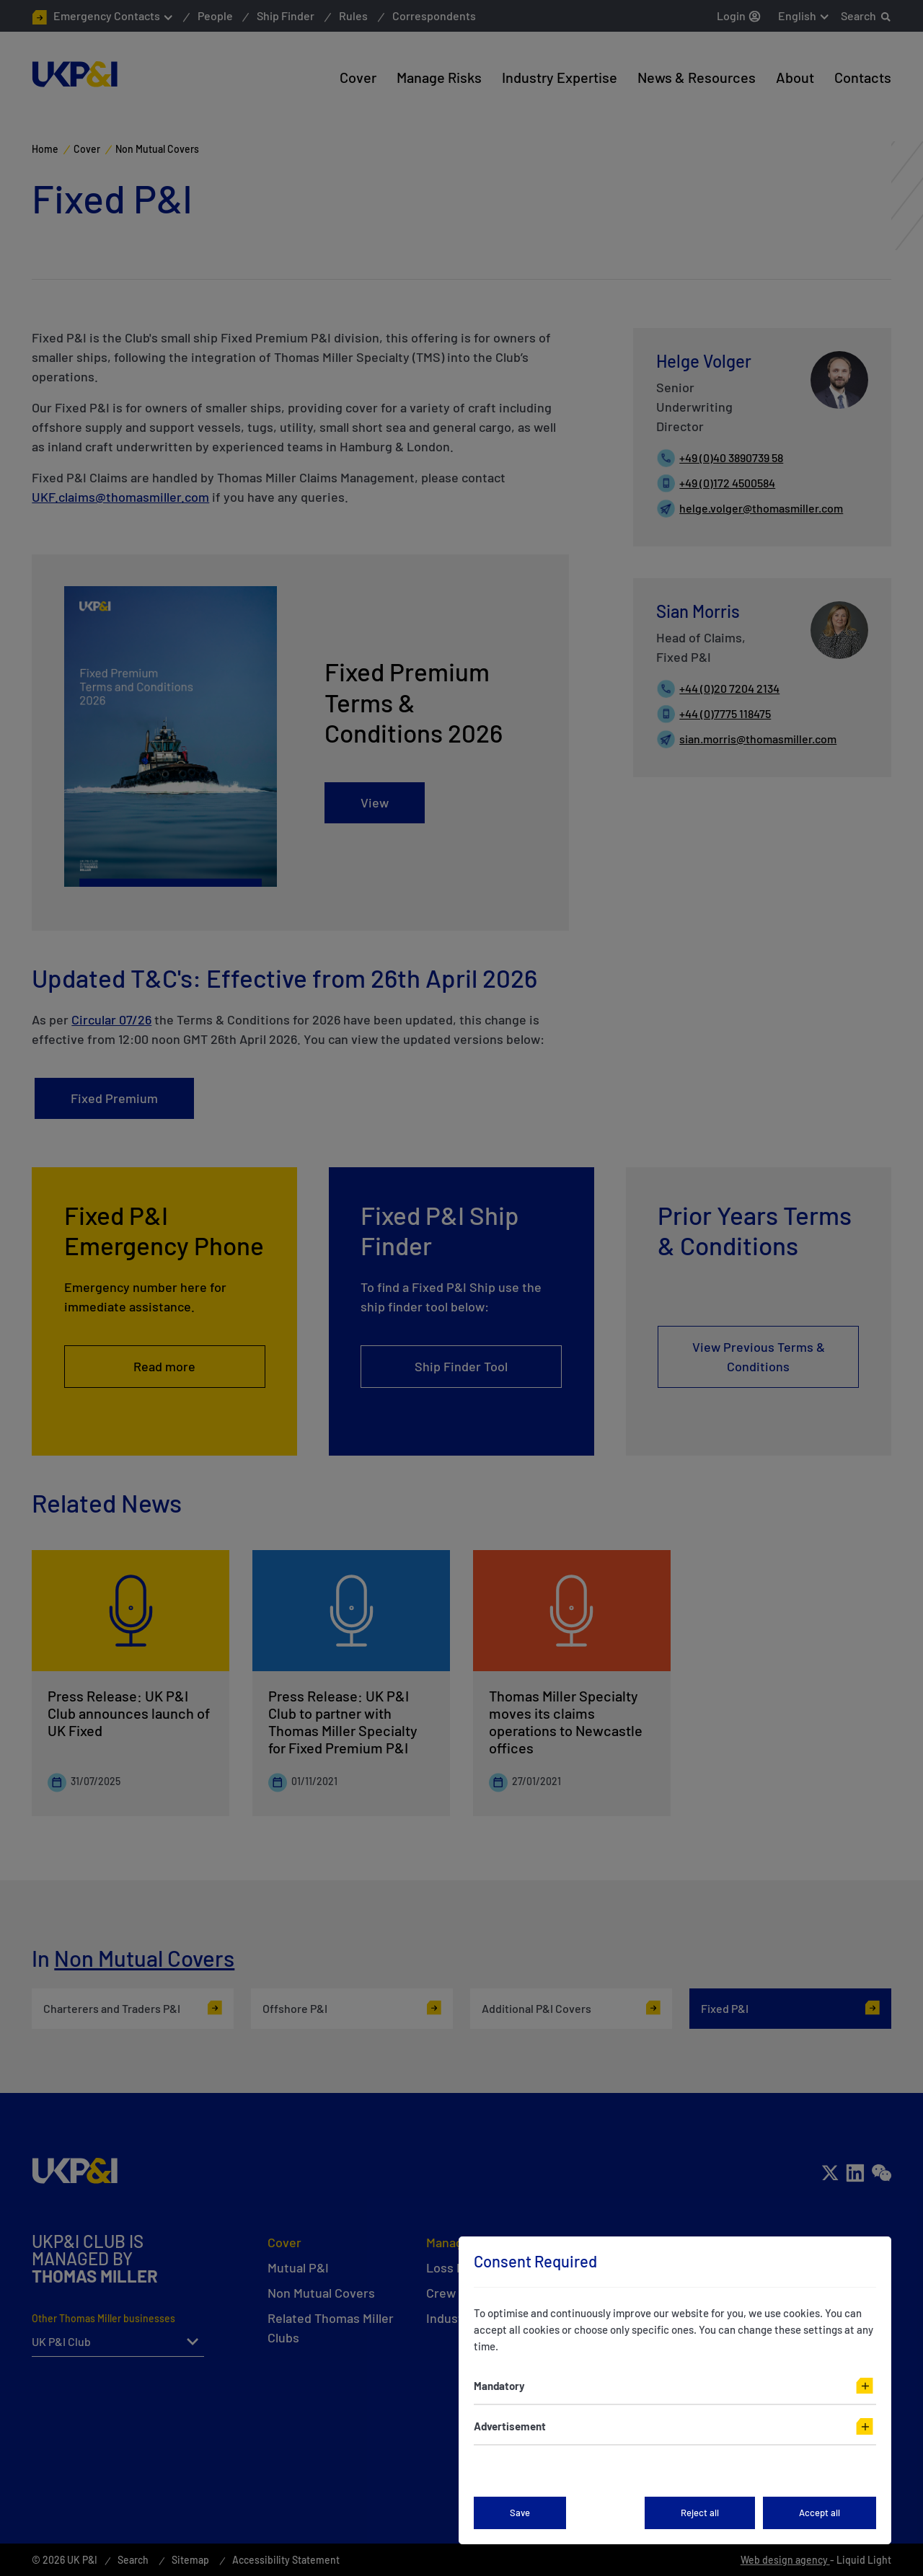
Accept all (819, 2512)
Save (520, 2512)
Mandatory (499, 2385)
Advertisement (510, 2426)
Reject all (700, 2512)
